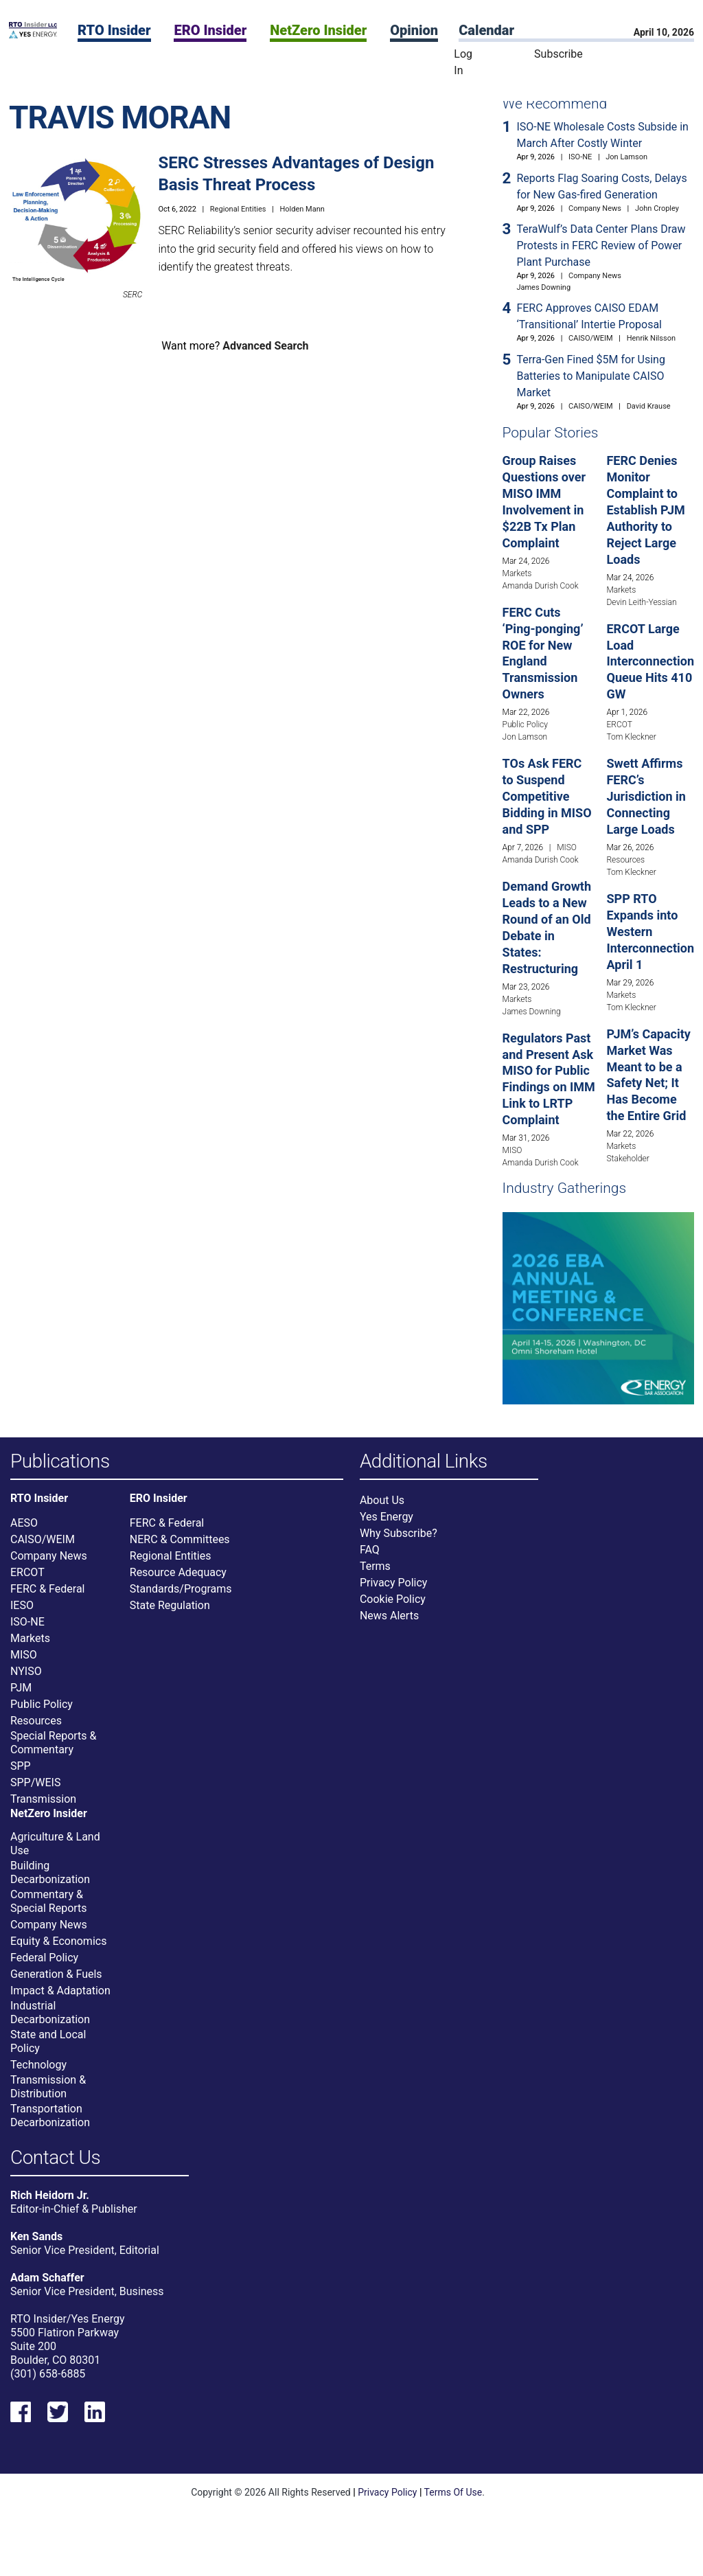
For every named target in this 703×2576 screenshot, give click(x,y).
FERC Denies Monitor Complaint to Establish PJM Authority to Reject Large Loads (645, 510)
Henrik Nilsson (651, 338)
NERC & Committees (180, 1546)
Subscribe (558, 53)
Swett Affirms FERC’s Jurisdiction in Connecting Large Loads (645, 796)
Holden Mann (301, 209)
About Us (382, 1508)
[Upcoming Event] (598, 1307)
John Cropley (657, 208)
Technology (38, 2072)
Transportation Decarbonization (50, 2123)
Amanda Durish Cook (541, 586)
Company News (594, 208)
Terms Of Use (453, 2508)
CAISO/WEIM (590, 338)
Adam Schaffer (47, 2293)
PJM (21, 1695)
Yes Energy (386, 1524)
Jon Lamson (626, 156)
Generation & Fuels (56, 1981)
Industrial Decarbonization (50, 2020)
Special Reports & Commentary (53, 1750)
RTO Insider (114, 30)
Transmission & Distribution (48, 2094)
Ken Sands (36, 2252)
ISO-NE (580, 156)
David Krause (649, 406)
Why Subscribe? (398, 1541)
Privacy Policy (394, 1590)
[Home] (33, 34)
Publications (60, 1461)
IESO (22, 1612)
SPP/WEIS (35, 1790)
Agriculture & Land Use (55, 1851)
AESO (24, 1530)
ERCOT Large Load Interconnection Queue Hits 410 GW (650, 662)
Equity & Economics (58, 1948)
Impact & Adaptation (60, 1998)
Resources (625, 860)
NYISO (26, 1678)
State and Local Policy (48, 2049)
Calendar (486, 30)
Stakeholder (627, 1158)
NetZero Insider (318, 30)
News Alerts (389, 1623)
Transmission (43, 1806)
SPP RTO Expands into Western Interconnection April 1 (650, 931)
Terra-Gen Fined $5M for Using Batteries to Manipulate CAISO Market (590, 376)
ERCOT (619, 724)
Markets (517, 573)
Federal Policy (44, 1965)
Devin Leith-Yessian (641, 602)
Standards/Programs (181, 1596)
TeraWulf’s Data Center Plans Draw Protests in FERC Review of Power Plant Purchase (600, 246)
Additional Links (423, 1461)
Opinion (414, 30)
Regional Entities (238, 209)
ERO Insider (210, 30)
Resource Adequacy (178, 1579)
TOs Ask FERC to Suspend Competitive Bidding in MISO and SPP (547, 796)
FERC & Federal (47, 1596)
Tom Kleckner (631, 737)
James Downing (543, 287)
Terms (375, 1574)
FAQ (370, 1557)
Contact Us (55, 2165)
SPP (20, 1773)
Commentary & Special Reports (48, 1908)
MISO (567, 847)
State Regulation (170, 1612)
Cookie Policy (393, 1607)
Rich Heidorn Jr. (49, 2211)
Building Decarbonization (50, 1880)
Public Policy (525, 724)
